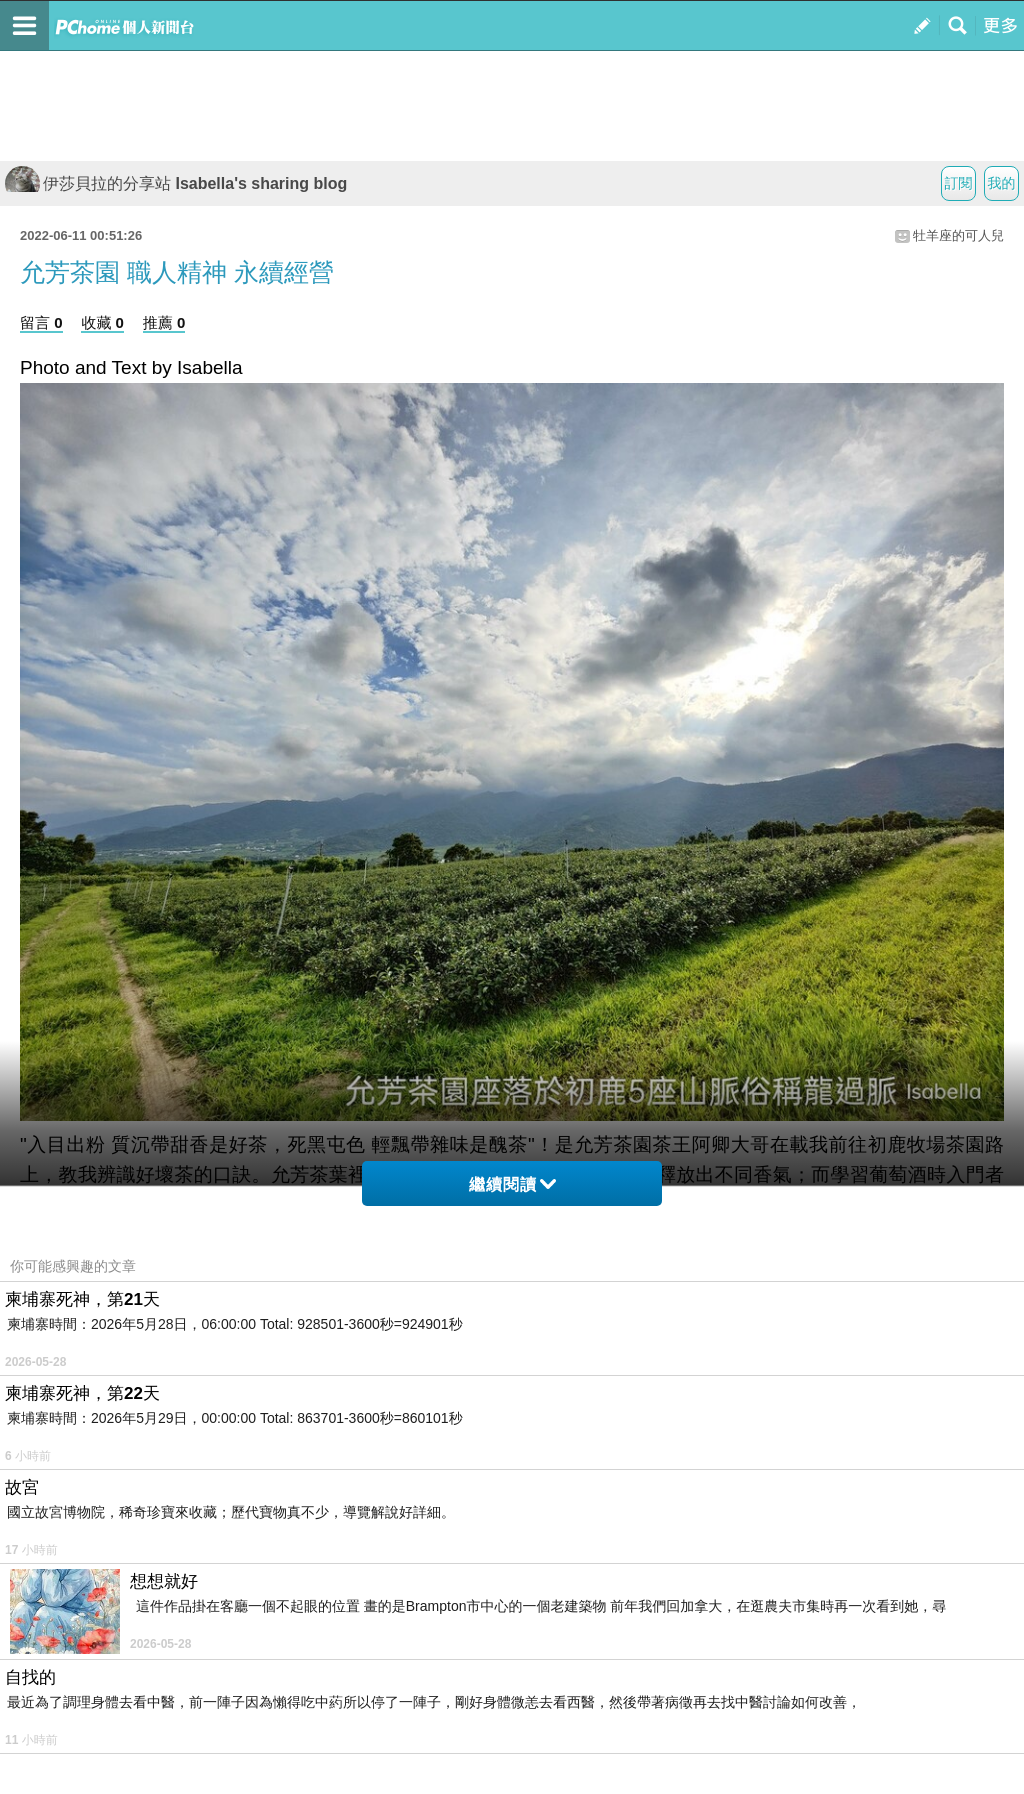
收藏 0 (102, 322)
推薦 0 (164, 322)
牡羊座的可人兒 (958, 235)
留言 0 (41, 322)
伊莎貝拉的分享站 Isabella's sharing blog (176, 183)
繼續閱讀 (512, 1184)
